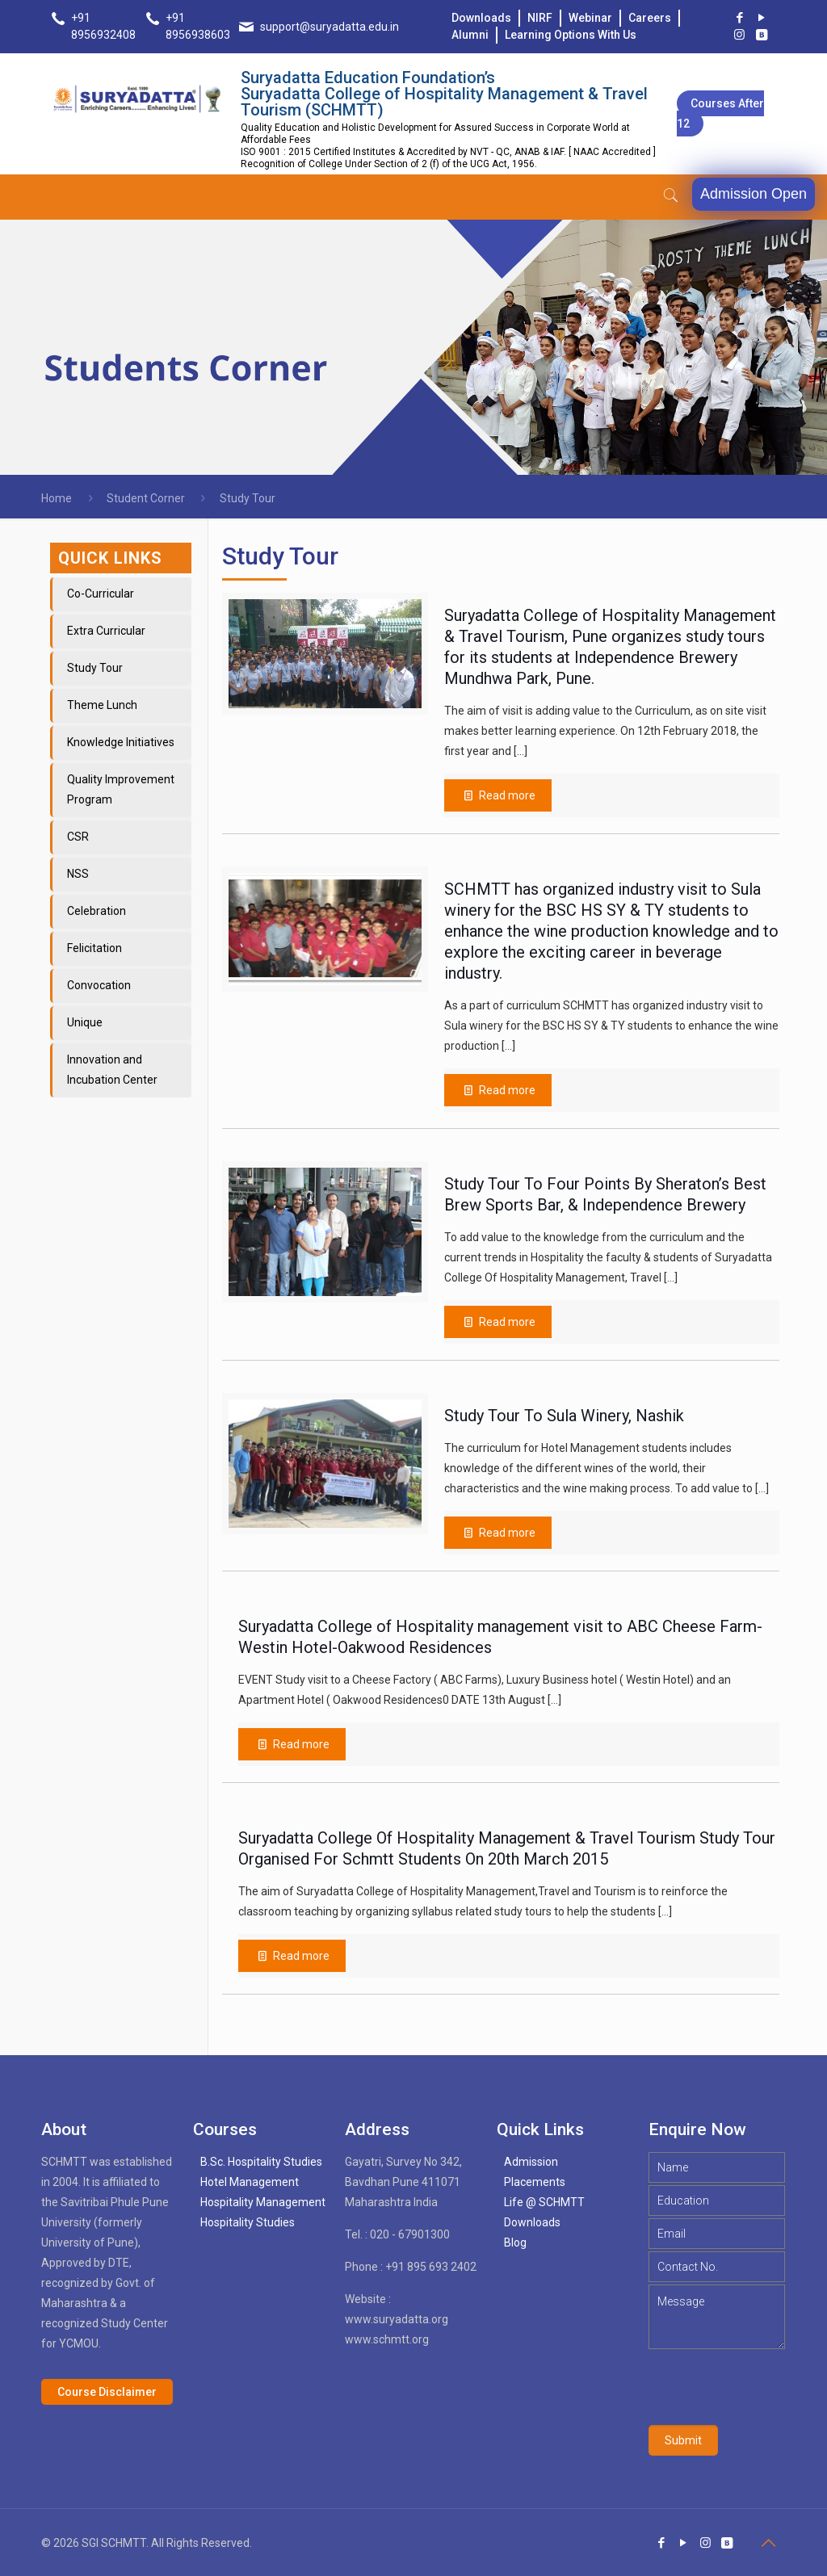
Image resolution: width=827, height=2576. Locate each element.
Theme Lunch (102, 705)
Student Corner (146, 498)
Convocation (99, 985)
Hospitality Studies (247, 2222)
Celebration (96, 910)
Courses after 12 (720, 113)
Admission (531, 2161)
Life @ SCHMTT (544, 2202)
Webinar (590, 17)
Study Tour (95, 667)
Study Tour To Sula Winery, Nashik (564, 1415)
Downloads (481, 17)
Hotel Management (249, 2181)
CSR (78, 836)
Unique (85, 1022)
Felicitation (94, 948)
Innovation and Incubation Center (112, 1069)
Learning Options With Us (570, 34)
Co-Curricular (100, 593)
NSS (78, 873)
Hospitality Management (262, 2202)
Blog (515, 2242)
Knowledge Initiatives (120, 742)
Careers (649, 17)
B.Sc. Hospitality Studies (261, 2161)
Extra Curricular (106, 630)
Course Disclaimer (107, 2391)
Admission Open (753, 194)
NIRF (539, 17)
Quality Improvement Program (120, 789)
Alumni (470, 34)
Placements (534, 2181)
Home (56, 498)
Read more (301, 1955)
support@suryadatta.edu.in (329, 26)
